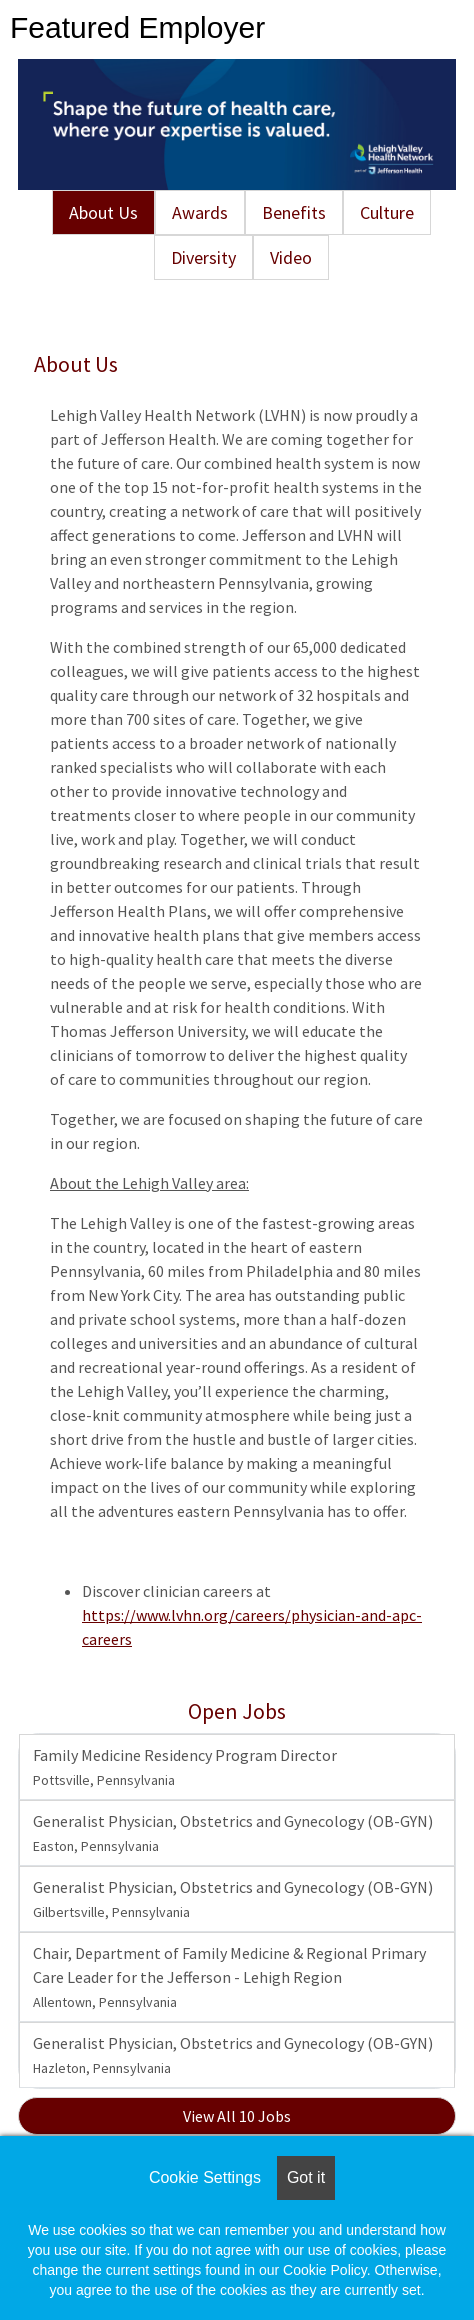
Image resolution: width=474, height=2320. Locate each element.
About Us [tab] (103, 212)
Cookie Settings (205, 2177)
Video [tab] (291, 257)
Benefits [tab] (294, 212)
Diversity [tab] (203, 257)
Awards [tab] (200, 212)
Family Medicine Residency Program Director (185, 1767)
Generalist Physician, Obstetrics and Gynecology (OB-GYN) (233, 1833)
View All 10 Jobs (237, 2116)
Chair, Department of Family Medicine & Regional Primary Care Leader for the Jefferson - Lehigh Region (229, 1977)
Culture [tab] (387, 212)
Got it (306, 2177)
